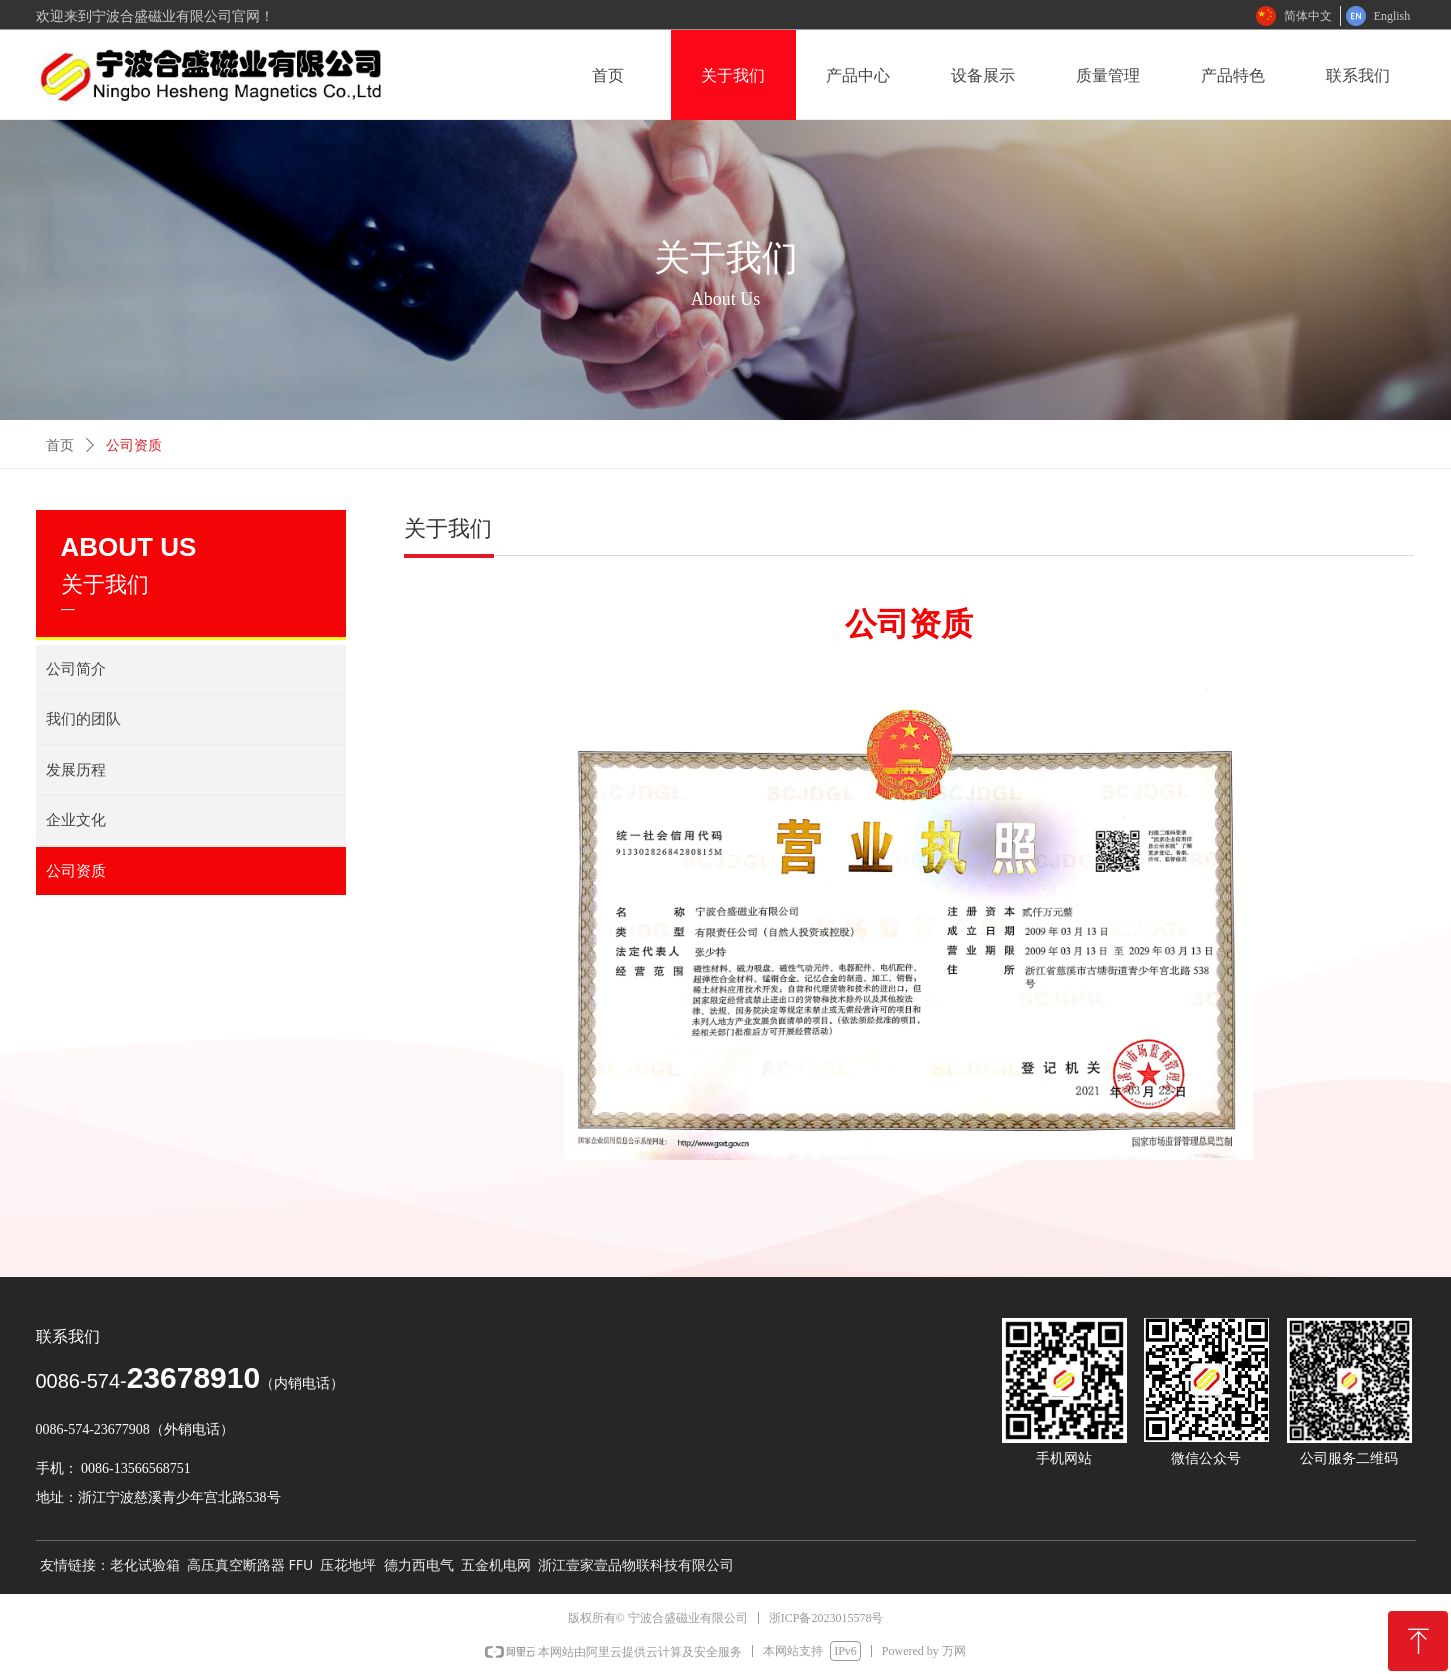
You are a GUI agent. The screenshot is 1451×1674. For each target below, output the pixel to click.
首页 (60, 445)
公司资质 (134, 445)
